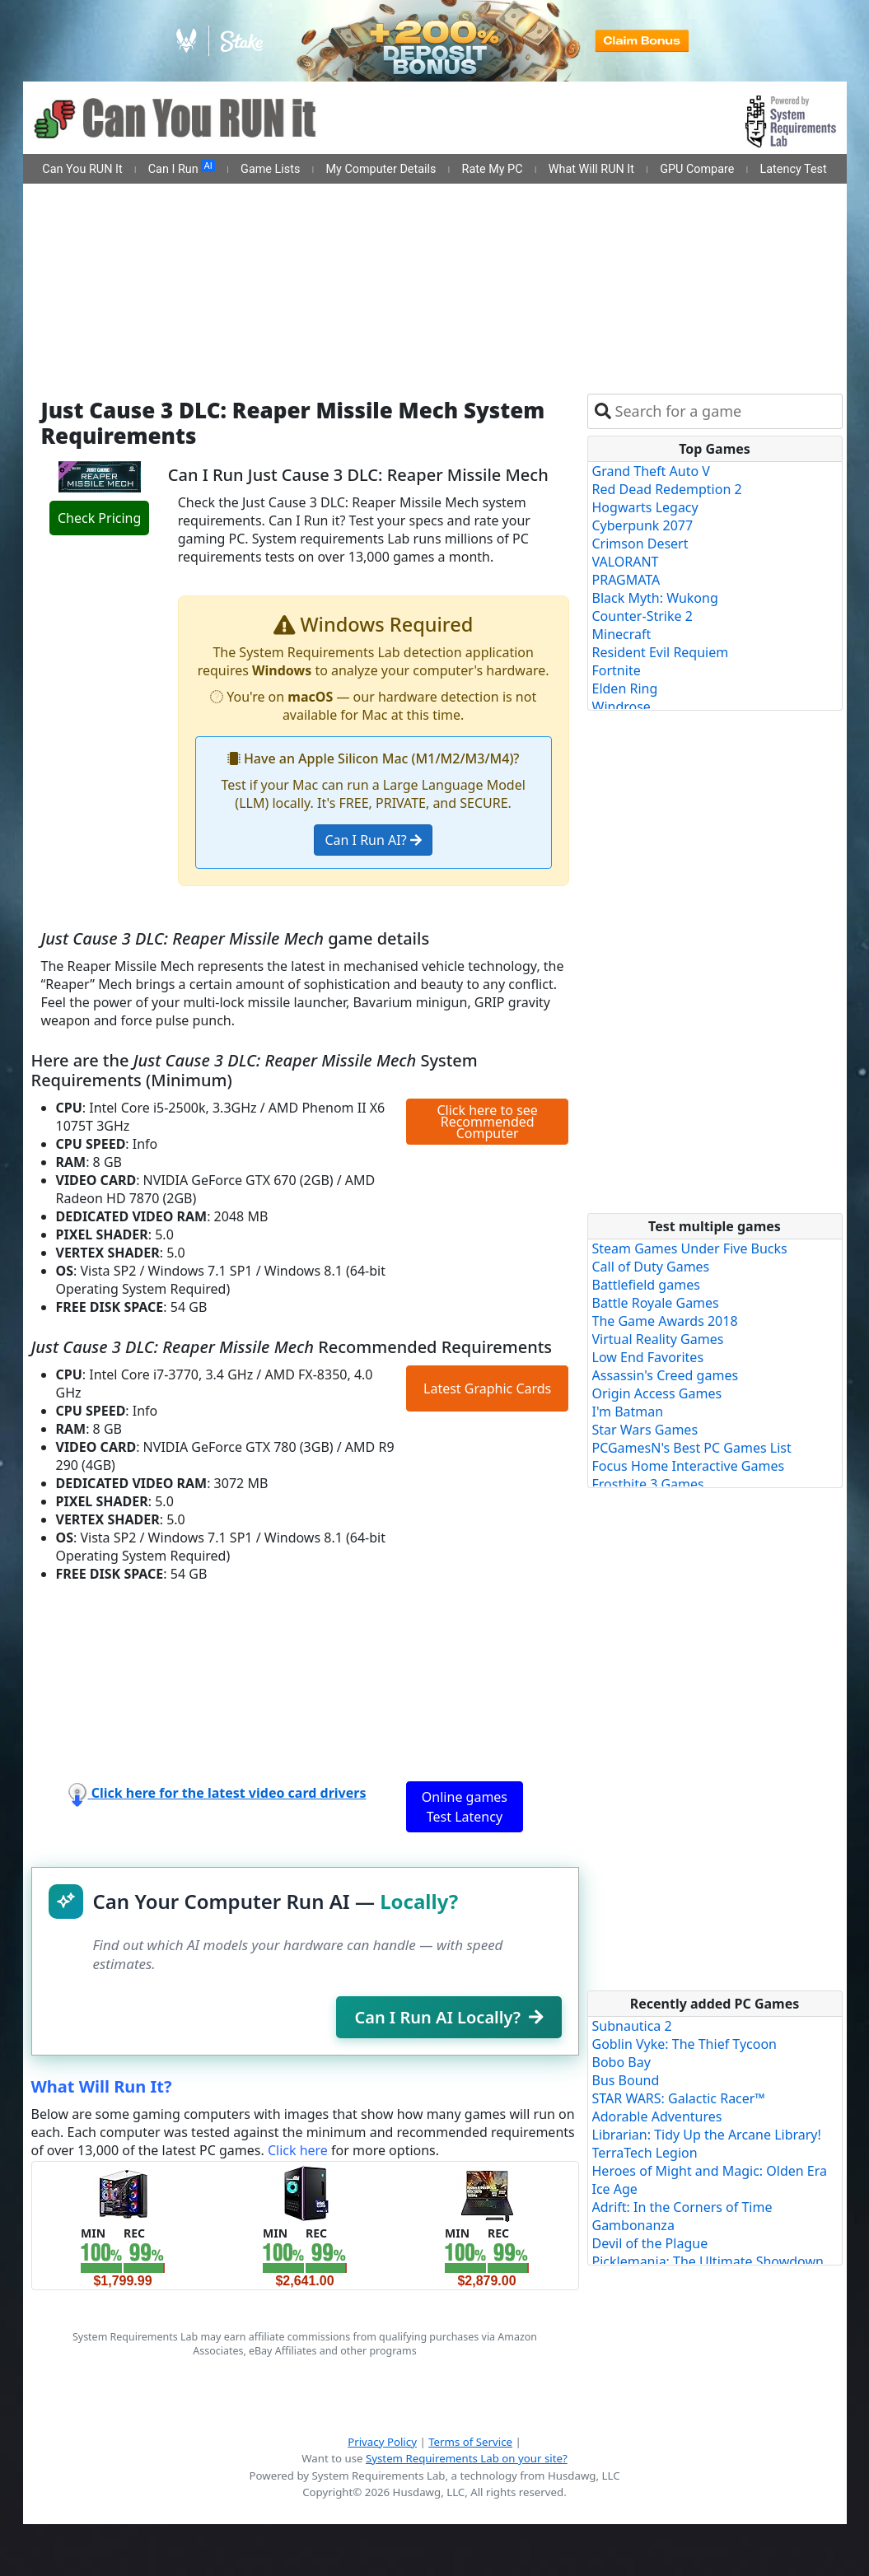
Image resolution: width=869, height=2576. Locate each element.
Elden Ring (625, 688)
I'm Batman (628, 1411)
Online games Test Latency (464, 1807)
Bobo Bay (621, 2062)
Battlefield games (646, 1285)
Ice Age (615, 2189)
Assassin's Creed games (665, 1375)
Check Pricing (99, 518)
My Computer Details (380, 169)
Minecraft (622, 634)
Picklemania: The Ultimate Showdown (708, 2261)
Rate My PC (492, 169)
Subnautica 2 (632, 2026)
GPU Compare (697, 169)
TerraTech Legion (645, 2153)
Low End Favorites (648, 1357)
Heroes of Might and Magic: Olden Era (710, 2171)
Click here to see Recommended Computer (487, 1121)
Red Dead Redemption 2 (667, 489)
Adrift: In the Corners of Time (682, 2207)
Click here (298, 2150)
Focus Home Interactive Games (688, 1466)
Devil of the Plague (650, 2243)
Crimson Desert (640, 543)
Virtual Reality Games (658, 1339)
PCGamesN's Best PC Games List (692, 1448)
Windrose (621, 707)
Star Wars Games (645, 1430)
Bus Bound (626, 2080)
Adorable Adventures (657, 2116)
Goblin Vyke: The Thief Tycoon (684, 2044)
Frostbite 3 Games (648, 1484)
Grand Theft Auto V (651, 471)
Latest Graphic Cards (487, 1388)
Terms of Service (470, 2441)
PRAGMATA (626, 580)
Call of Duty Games (651, 1267)
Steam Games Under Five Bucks (689, 1248)
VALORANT (625, 562)
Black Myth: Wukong (655, 598)
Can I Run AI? (373, 840)
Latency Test (793, 169)
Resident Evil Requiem (660, 652)
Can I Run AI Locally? (448, 2017)
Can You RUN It (82, 169)
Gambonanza (633, 2225)
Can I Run (181, 168)
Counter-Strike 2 (642, 616)
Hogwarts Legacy (645, 507)
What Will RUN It (591, 169)
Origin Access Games (657, 1393)
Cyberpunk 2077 (643, 525)
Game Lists (270, 169)
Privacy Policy (382, 2441)
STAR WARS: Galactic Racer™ (678, 2098)
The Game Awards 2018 (665, 1321)
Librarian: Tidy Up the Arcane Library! (706, 2135)
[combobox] (725, 411)
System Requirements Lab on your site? (467, 2458)
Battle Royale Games (655, 1303)
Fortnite (616, 670)
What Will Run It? (101, 2086)
